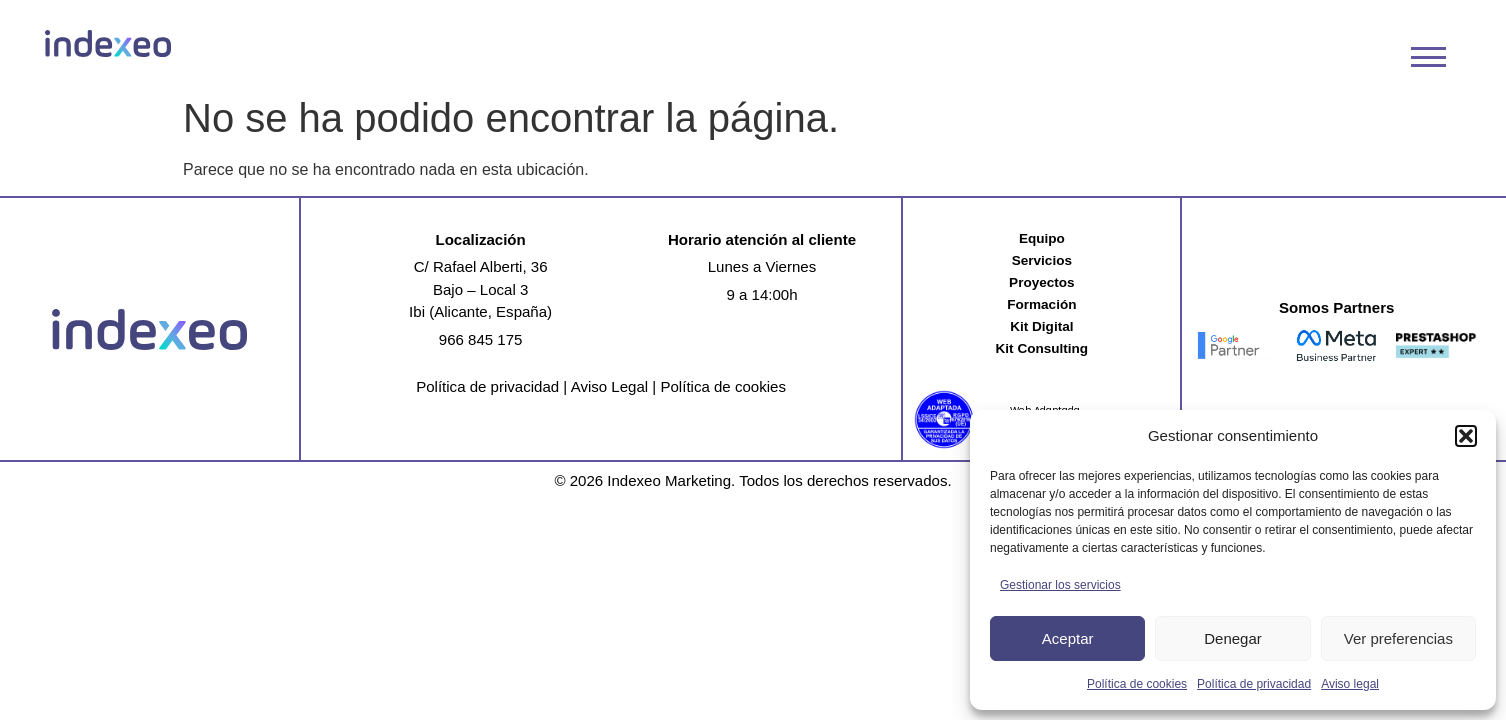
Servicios (1042, 260)
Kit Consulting (1042, 348)
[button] (1466, 436)
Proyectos (1042, 282)
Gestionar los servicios (1060, 585)
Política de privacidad (1254, 684)
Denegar (1233, 638)
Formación (1041, 304)
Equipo (1042, 238)
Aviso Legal (610, 386)
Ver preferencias (1398, 638)
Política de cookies (1137, 684)
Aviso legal (1350, 684)
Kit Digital (1041, 326)
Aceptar (1068, 638)
